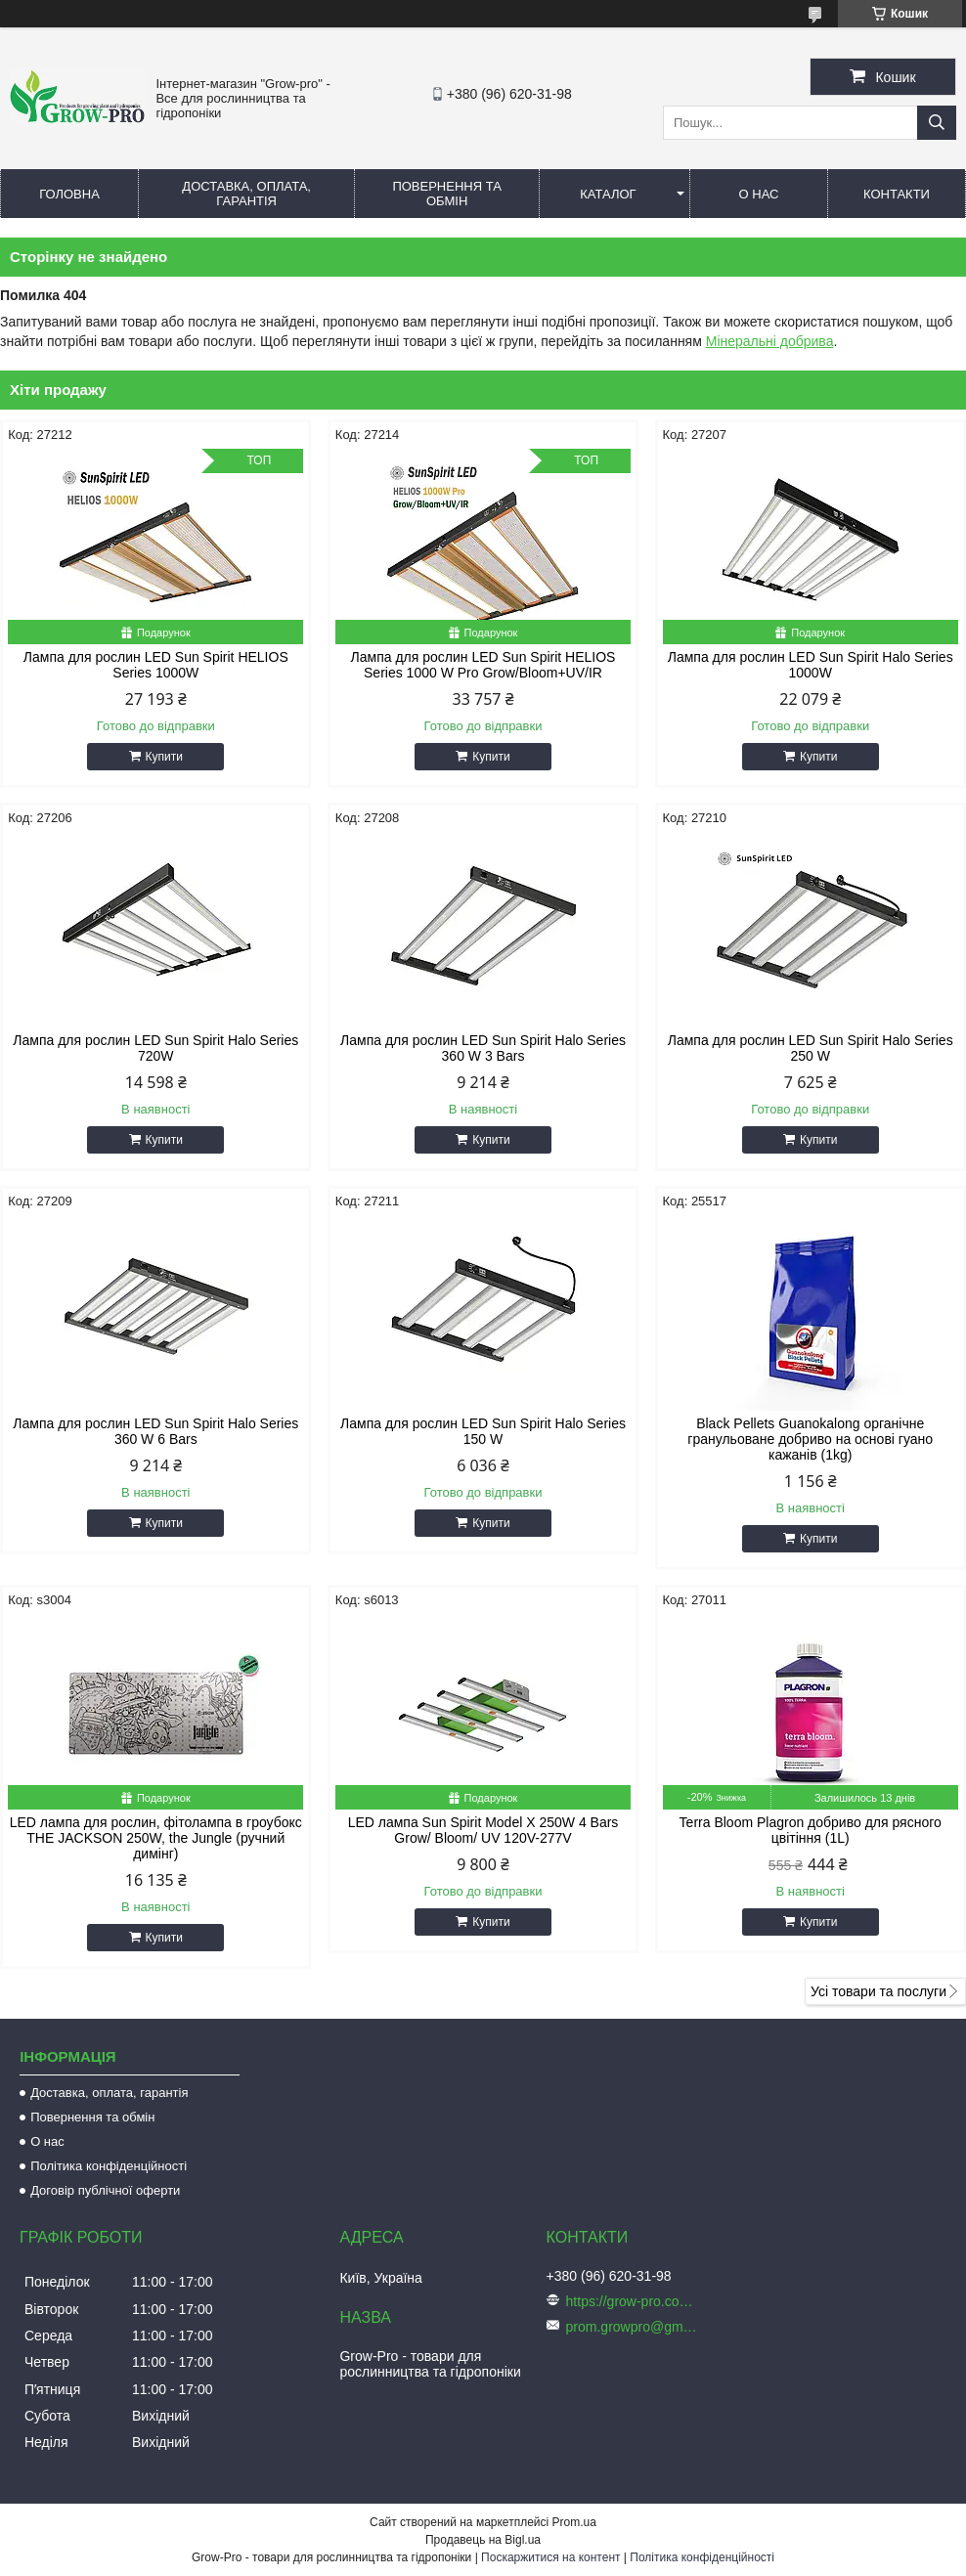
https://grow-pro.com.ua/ (634, 2301)
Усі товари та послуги (878, 1991)
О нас (759, 194)
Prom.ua (574, 2522)
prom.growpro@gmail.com (634, 2327)
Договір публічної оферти (105, 2190)
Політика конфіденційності (108, 2166)
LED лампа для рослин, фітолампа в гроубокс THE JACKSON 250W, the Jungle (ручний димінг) (156, 1837)
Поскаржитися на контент (550, 2557)
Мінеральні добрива (770, 341)
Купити (164, 757)
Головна (69, 194)
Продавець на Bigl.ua (483, 2540)
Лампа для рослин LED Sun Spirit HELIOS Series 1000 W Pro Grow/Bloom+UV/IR (483, 664)
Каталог (608, 194)
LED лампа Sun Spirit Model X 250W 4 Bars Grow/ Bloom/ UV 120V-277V (483, 1830)
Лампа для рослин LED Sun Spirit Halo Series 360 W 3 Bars (483, 1048)
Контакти (896, 194)
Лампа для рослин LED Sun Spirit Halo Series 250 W (810, 1048)
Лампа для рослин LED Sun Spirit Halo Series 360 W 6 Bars (155, 1431)
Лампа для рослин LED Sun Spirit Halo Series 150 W (483, 1431)
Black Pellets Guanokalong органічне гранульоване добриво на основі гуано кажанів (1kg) (810, 1439)
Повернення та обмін (446, 193)
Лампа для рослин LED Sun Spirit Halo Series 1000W (810, 664)
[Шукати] (936, 123)
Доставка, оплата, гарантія (246, 193)
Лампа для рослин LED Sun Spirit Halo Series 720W (155, 1048)
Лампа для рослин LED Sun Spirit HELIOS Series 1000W (155, 664)
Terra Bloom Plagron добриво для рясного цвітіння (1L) (811, 1830)
